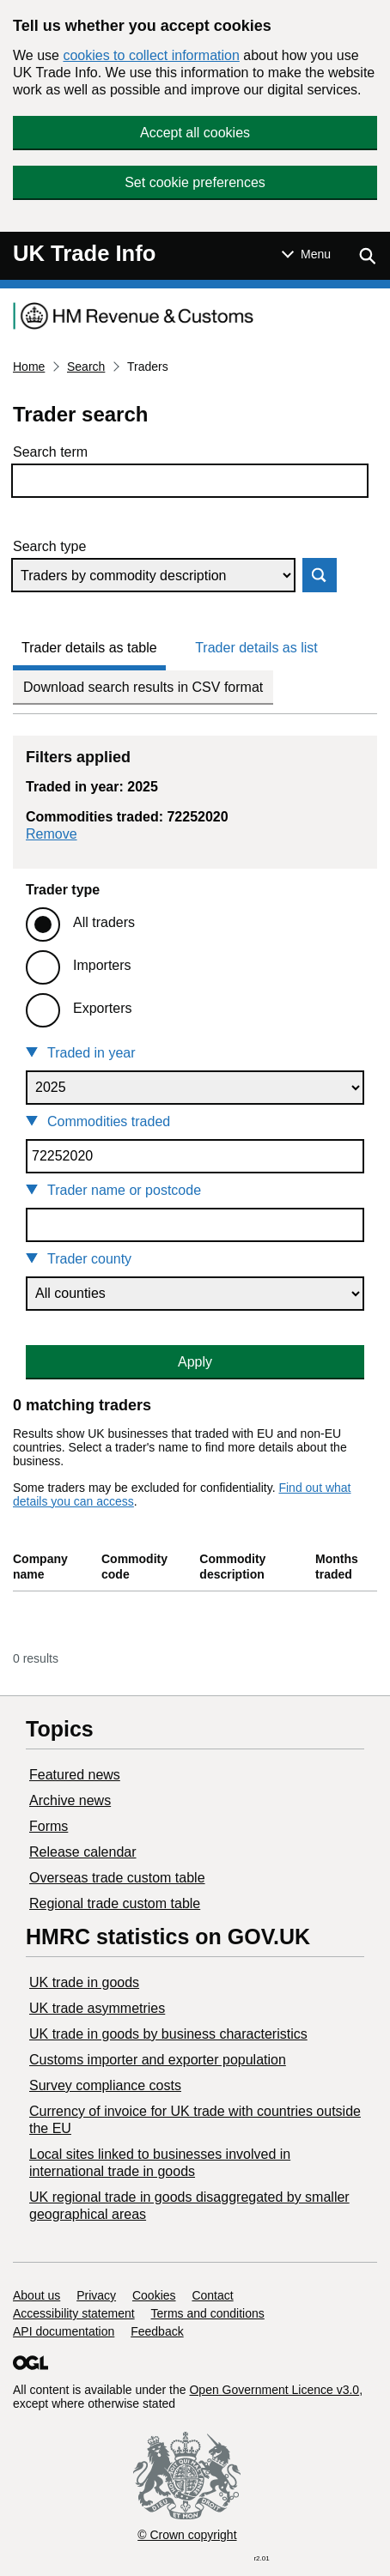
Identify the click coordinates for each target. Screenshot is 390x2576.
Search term (50, 452)
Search (86, 366)
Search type (49, 546)
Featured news (74, 1774)
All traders (104, 922)
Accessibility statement (74, 2313)
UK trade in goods (84, 1982)
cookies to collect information (151, 55)
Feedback (157, 2331)
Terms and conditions (208, 2313)
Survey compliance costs (105, 2085)
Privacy (96, 2295)
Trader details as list (256, 647)
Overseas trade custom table (117, 1877)
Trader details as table (89, 647)
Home (29, 366)
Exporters (102, 1008)
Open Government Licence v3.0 (274, 2390)
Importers (102, 965)
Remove (51, 834)
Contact (212, 2295)
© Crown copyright (186, 2535)
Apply (195, 1362)
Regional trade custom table (114, 1903)
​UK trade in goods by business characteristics (168, 2034)
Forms (48, 1826)
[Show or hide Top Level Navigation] (306, 254)
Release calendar (83, 1852)
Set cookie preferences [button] (195, 182)
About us (36, 2295)
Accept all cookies (195, 132)
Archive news (70, 1800)
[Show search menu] (366, 255)
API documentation (63, 2331)
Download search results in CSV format (143, 687)
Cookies (154, 2295)
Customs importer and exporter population (157, 2059)
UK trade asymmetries (97, 2008)
